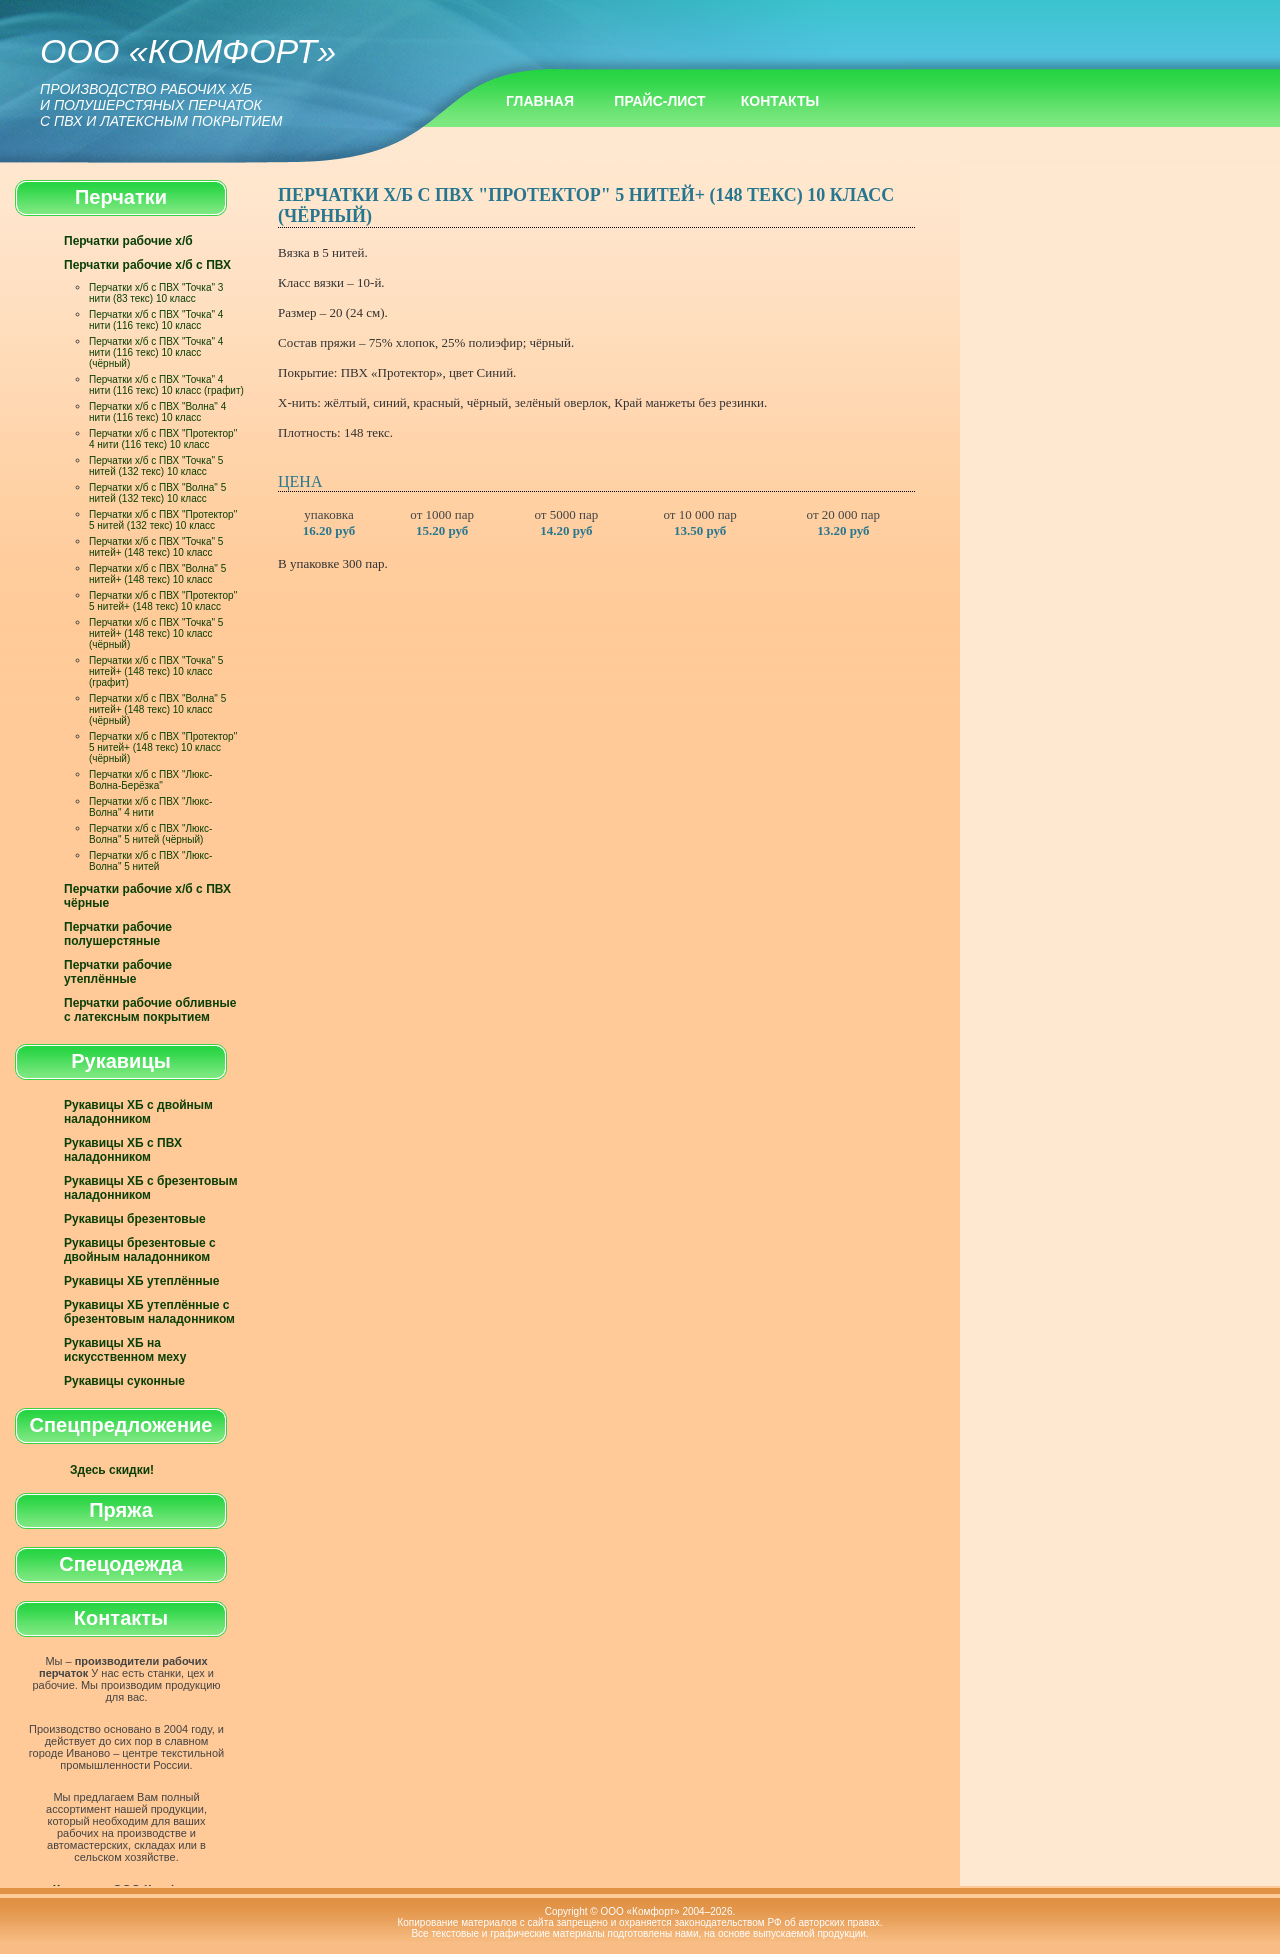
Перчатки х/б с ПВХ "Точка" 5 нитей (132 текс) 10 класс (156, 466)
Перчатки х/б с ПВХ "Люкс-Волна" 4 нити (150, 807)
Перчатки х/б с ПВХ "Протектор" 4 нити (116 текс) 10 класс (163, 439)
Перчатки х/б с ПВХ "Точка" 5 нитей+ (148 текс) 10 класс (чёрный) (156, 633)
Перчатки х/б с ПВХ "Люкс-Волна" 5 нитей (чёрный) (150, 834)
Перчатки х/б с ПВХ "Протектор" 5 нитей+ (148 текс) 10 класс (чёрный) (163, 747)
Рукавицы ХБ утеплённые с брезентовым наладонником (149, 1312)
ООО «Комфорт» (188, 80)
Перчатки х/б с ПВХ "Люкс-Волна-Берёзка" (150, 780)
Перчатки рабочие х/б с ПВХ (147, 265)
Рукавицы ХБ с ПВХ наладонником (123, 1150)
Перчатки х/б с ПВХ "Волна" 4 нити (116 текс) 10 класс (157, 412)
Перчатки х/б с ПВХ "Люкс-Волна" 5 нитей (150, 861)
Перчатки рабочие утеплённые (118, 972)
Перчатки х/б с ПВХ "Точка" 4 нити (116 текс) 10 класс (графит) (166, 385)
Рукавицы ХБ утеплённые (141, 1281)
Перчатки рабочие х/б (128, 241)
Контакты (780, 101)
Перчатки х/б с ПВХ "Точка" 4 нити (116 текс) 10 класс (156, 320)
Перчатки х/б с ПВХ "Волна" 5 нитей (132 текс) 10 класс (157, 493)
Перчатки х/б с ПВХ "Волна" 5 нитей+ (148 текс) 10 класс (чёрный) (157, 709)
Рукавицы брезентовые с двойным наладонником (140, 1250)
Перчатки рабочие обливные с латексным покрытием (150, 1010)
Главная (540, 101)
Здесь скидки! (112, 1470)
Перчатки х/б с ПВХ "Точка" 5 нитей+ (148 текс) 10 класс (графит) (156, 671)
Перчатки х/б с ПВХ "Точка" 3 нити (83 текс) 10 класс (156, 293)
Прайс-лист (659, 101)
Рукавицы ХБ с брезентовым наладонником (151, 1188)
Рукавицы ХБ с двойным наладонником (138, 1112)
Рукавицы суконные (124, 1381)
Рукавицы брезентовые (135, 1219)
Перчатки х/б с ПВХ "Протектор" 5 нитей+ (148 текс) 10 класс (163, 601)
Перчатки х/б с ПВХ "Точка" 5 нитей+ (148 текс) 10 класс (156, 547)
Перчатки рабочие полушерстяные (118, 934)
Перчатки (121, 197)
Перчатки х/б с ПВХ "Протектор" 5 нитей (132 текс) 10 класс (163, 520)
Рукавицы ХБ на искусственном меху (125, 1350)
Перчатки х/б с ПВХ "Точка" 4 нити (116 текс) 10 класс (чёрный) (156, 352)
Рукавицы (121, 1061)
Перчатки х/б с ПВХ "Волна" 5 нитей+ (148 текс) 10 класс (157, 574)
